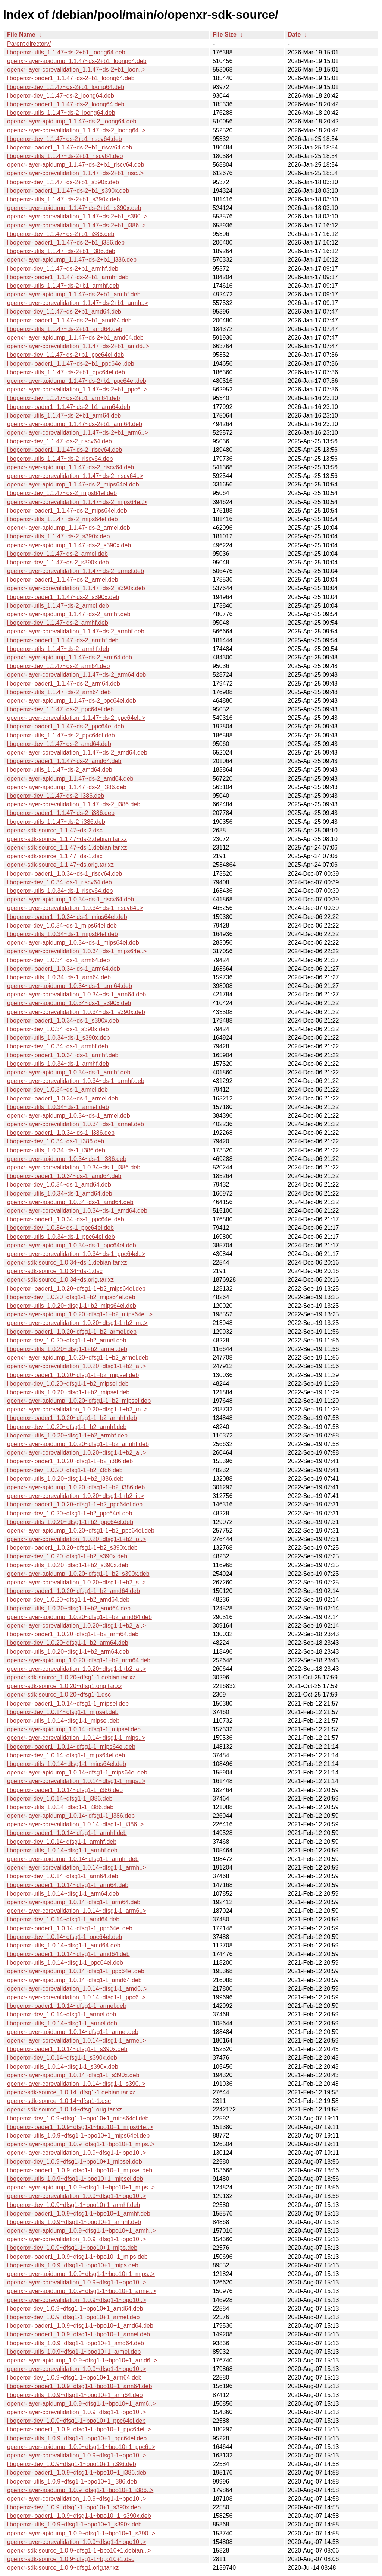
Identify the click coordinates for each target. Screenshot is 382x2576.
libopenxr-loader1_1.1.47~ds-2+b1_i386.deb (66, 242)
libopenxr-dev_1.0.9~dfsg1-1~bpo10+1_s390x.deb (74, 2507)
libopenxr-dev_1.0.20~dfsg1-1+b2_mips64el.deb (71, 1297)
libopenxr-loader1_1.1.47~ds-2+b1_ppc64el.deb (70, 363)
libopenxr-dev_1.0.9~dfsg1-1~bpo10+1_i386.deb (71, 2464)
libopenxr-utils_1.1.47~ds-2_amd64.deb (59, 769)
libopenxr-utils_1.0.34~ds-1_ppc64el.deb (61, 1237)
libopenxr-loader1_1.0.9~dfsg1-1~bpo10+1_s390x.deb (79, 2516)
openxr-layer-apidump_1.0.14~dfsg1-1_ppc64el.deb (75, 1971)
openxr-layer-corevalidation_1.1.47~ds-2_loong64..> (76, 130)
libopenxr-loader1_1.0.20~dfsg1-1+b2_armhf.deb (72, 1418)
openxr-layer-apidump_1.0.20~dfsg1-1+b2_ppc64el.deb (80, 1530)
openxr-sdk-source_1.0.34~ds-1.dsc (55, 1271)
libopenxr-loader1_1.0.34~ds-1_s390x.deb (63, 1020)
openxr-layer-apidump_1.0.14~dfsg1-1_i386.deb (71, 1816)
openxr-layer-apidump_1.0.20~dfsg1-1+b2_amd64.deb (79, 1617)
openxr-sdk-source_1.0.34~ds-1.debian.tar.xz (67, 1262)
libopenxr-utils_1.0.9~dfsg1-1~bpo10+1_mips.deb (72, 2265)
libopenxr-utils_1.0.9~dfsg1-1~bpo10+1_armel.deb (74, 2352)
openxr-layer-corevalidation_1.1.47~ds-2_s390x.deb (76, 588)
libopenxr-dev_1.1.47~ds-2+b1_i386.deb (60, 234)
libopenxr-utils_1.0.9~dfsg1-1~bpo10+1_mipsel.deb (75, 2179)
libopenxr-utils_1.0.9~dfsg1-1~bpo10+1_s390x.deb (74, 2524)
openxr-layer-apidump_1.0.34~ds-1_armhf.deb (68, 1072)
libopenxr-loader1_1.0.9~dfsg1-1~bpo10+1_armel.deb (78, 2334)
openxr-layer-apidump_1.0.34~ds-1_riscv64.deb (70, 899)
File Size (225, 34)
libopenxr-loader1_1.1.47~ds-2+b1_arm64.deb (68, 407)
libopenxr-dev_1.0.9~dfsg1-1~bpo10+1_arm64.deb (74, 2377)
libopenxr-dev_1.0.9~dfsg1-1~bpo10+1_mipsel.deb (74, 2161)
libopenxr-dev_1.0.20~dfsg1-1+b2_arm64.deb (67, 1643)
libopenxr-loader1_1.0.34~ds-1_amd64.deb (64, 1176)
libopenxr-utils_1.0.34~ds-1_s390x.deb (58, 1038)
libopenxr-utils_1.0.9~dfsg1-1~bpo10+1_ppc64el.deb (77, 2438)
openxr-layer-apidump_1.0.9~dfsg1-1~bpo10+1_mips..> (81, 2144)
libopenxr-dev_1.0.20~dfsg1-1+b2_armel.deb (66, 1340)
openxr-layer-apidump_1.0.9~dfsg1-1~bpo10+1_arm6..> (81, 2403)
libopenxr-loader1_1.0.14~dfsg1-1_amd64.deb (68, 1954)
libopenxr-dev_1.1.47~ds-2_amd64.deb (59, 744)
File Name (21, 34)
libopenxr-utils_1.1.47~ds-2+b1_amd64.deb (64, 329)
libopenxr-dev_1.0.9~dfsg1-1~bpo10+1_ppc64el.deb (76, 2421)
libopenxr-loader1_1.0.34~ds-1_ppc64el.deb (65, 1219)
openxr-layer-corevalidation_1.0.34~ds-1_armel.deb (75, 1124)
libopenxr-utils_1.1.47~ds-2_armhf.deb (58, 649)
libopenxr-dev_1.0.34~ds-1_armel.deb (57, 1089)
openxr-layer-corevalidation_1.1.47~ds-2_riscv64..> (75, 476)
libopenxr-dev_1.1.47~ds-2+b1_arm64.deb (63, 398)
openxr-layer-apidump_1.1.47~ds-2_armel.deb (68, 528)
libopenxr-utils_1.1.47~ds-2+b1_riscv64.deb (65, 156)
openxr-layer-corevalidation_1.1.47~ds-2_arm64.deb (76, 674)
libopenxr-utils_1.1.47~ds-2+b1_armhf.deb (63, 286)
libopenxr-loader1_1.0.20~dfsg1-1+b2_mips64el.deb (76, 1288)
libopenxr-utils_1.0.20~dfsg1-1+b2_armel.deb (67, 1349)
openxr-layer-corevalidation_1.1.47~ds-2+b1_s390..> (77, 216)
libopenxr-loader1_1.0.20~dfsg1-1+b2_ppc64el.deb (75, 1504)
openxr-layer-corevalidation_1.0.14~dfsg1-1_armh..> (76, 1867)
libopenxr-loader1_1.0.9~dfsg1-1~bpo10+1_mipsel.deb (79, 2170)
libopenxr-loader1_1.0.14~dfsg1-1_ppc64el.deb (69, 1928)
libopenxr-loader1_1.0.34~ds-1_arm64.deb (63, 969)
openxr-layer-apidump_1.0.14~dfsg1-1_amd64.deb (74, 1980)
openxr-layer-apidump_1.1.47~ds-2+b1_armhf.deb (74, 294)
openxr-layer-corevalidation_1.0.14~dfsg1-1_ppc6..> (76, 1997)
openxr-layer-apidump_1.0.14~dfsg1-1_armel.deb (72, 2032)
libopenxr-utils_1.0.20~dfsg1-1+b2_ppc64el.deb (70, 1522)
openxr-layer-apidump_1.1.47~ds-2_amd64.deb (70, 778)
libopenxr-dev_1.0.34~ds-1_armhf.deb (57, 1046)
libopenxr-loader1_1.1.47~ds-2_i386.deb (61, 813)
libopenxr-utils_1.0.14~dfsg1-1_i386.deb (60, 1807)
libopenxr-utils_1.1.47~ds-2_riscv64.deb (60, 459)
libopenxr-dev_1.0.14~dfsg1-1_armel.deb (61, 2014)
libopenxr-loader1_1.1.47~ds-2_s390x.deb (63, 597)
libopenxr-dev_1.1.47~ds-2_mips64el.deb (62, 493)
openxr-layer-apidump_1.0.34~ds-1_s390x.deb (69, 1003)
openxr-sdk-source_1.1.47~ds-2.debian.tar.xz (67, 839)
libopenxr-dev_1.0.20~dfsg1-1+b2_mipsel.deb (68, 1383)
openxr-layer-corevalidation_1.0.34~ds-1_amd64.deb (77, 1210)
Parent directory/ (29, 44)
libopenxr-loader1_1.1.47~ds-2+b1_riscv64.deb (69, 147)
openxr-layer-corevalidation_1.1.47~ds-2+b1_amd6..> (78, 346)
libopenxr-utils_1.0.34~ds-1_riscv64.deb (60, 891)
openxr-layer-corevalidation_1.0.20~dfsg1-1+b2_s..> (76, 1582)
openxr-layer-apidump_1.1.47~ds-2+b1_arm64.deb (74, 424)
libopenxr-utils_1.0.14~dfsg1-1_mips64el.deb (66, 1764)
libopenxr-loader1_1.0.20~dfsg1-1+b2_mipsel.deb (73, 1375)
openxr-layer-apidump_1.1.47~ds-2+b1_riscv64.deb (75, 164)
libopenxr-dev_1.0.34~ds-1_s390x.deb (58, 1029)
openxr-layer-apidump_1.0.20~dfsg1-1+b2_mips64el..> (80, 1314)
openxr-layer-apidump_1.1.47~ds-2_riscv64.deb (70, 467)
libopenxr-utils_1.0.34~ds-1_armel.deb (58, 1107)
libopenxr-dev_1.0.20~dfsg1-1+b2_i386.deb (65, 1470)
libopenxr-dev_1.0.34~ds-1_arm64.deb (58, 960)
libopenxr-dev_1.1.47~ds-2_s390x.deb (58, 562)
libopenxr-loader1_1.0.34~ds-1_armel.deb (62, 1098)
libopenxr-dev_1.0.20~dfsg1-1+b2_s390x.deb (67, 1556)
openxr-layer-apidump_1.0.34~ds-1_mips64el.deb (73, 942)
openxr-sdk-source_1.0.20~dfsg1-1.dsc (59, 1694)
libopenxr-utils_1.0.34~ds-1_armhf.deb (58, 1064)
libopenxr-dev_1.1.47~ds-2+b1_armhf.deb (62, 268)
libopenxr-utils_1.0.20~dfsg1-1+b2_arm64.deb (68, 1651)
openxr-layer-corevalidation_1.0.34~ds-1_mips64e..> (77, 951)
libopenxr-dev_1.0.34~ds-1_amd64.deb (59, 1184)
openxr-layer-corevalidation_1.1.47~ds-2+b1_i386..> (76, 225)
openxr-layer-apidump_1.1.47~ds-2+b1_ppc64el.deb (76, 381)
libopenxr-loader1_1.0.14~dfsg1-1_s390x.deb (67, 2049)
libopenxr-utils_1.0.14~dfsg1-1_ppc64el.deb (65, 1962)
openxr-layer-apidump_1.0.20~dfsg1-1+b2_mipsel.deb (79, 1401)
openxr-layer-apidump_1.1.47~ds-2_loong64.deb (71, 121)
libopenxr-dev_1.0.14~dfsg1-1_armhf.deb (61, 1842)
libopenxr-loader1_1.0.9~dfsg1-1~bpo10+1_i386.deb (76, 2472)
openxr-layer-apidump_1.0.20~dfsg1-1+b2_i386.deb (76, 1487)
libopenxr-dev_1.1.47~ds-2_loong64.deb (60, 95)
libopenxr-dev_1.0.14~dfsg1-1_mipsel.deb (62, 1712)
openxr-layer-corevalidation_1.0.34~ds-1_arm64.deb (76, 994)
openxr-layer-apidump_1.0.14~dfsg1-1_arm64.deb (73, 1902)
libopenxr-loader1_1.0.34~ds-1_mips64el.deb (67, 917)
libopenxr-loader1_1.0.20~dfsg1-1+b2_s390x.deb (72, 1547)
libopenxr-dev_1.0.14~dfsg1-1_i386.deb (59, 1798)
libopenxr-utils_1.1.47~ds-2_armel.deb (58, 605)
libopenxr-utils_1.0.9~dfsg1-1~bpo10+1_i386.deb (72, 2481)
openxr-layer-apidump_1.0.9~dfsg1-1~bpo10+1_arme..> (81, 2291)
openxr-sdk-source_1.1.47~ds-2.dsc (55, 830)
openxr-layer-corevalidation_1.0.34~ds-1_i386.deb (73, 1167)
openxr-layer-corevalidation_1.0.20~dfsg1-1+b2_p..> (76, 1539)
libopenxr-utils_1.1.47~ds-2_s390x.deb (58, 536)
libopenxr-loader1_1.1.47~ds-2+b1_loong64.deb (71, 78)
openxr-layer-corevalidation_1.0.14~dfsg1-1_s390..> (76, 2084)
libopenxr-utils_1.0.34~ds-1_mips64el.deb (62, 934)
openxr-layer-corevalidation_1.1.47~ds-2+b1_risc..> (75, 173)
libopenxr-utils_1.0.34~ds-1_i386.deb (56, 1150)
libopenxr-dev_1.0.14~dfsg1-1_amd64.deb (63, 1919)
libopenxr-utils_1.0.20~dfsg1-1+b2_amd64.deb (69, 1608)
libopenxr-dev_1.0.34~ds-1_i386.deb (55, 1141)
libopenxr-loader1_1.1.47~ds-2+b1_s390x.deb (68, 191)
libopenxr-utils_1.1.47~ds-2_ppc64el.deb (61, 735)
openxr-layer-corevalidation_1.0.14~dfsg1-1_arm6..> (76, 1911)
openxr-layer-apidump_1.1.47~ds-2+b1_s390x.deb (74, 208)
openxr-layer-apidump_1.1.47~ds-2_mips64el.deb (73, 484)
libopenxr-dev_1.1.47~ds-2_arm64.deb (58, 666)
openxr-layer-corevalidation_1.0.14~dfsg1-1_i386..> (75, 1824)
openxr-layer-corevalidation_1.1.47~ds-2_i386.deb (73, 804)
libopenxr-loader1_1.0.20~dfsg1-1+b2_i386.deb (70, 1461)
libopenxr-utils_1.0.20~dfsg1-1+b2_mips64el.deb (71, 1306)
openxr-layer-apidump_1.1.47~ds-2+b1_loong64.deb (77, 61)
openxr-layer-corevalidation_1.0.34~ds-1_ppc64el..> (76, 1254)
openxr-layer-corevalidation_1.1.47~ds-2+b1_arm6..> (77, 432)
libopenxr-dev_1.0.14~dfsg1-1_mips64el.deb (66, 1755)
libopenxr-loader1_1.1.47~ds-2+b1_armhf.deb (68, 277)
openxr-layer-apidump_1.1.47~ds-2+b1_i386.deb (72, 259)
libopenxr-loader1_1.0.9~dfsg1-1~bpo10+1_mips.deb (77, 2257)
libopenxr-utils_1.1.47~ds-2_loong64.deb (61, 113)
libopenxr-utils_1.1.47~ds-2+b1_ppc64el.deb (66, 372)
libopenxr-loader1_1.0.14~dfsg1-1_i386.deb (65, 1790)
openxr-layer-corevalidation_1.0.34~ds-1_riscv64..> (75, 908)
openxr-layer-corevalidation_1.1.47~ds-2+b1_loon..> (76, 69)
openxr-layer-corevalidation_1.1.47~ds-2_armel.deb (75, 571)
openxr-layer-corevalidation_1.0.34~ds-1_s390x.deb (76, 1012)
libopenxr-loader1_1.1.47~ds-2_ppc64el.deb (65, 726)
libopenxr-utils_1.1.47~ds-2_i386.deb (56, 822)
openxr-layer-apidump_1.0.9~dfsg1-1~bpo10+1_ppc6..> (81, 2447)
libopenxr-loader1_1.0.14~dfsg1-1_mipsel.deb (68, 1703)
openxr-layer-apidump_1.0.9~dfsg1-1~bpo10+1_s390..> (81, 2533)
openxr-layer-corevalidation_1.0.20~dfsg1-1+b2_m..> (77, 1323)
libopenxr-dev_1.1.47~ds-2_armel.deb (57, 554)
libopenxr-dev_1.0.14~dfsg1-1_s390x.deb (62, 2057)
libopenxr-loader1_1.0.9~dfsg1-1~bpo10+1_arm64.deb (79, 2386)
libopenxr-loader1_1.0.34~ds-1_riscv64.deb (64, 873)
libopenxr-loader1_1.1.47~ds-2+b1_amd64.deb (69, 320)
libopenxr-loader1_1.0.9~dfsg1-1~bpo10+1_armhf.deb (78, 2213)
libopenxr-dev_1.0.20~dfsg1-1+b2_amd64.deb (68, 1599)
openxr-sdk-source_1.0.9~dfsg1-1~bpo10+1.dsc (70, 2559)
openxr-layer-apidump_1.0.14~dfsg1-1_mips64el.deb (77, 1772)
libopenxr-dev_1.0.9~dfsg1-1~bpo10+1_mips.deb (72, 2248)
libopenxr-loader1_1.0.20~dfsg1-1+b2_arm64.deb (72, 1634)
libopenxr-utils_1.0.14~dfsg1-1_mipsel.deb (63, 1720)
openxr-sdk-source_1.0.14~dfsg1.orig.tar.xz (64, 2109)
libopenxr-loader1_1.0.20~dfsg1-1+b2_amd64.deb (73, 1591)
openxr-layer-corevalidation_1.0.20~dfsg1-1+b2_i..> (75, 1496)
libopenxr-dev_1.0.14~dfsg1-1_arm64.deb (62, 1876)
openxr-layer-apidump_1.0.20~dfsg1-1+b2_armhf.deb (78, 1444)
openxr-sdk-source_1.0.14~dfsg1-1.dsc (59, 2101)
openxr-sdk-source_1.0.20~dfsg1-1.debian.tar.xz (71, 1677)
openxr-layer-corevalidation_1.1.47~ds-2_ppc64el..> (76, 718)
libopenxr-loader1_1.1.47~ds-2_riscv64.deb (64, 450)
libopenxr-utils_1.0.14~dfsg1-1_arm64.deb (63, 1893)
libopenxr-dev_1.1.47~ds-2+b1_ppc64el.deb (65, 355)
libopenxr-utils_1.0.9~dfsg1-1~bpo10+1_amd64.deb (75, 2343)
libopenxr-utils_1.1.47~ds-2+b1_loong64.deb (66, 52)
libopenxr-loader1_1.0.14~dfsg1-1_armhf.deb (67, 1833)
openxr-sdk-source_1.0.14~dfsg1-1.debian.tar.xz (71, 2092)
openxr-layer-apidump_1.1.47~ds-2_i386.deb (66, 787)
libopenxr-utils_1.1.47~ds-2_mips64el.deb (62, 519)
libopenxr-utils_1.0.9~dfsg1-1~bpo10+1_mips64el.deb (78, 2135)
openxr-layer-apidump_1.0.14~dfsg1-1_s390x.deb (73, 2075)
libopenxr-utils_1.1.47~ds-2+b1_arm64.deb (64, 415)
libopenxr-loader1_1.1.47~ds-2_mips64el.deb (67, 510)
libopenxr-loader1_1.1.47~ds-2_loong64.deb (65, 104)
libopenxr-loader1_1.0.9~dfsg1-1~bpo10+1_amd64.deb (80, 2326)
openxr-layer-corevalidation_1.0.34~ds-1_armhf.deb (75, 1081)
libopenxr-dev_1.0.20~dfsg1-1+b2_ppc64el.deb (69, 1513)
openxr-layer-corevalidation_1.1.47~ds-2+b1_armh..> (77, 303)
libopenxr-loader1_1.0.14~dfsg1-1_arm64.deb (67, 1885)
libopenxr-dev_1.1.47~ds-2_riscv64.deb (59, 441)
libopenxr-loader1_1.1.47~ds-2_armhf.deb (62, 640)
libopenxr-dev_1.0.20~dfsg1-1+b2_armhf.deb (66, 1427)
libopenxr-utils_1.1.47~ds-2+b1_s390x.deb (63, 199)
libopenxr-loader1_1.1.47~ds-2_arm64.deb (63, 683)
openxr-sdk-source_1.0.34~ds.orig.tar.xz (60, 1279)
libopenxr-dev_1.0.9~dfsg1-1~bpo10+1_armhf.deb (73, 2205)
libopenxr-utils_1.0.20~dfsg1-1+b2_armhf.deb (67, 1435)
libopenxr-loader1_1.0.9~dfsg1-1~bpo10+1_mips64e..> (80, 2127)
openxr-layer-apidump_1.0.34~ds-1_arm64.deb (69, 986)
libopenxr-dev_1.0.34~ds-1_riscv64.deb (59, 882)
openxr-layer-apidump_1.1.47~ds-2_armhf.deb (68, 614)
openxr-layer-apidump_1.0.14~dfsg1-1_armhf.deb (73, 1859)
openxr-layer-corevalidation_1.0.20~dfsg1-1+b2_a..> (76, 1366)
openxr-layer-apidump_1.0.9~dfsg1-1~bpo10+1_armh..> (81, 2230)
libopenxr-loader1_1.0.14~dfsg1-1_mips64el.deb (71, 1747)
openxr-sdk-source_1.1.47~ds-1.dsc (55, 856)
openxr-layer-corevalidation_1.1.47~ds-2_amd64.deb (77, 752)
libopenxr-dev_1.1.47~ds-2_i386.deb (55, 796)
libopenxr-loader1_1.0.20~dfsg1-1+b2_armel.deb (72, 1332)
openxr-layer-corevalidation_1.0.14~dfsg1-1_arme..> (76, 2040)
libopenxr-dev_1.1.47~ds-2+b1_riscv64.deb (64, 139)
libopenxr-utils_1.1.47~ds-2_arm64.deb (59, 692)
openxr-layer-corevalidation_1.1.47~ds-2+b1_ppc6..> (77, 389)
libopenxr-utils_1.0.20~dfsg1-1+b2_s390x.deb (67, 1565)
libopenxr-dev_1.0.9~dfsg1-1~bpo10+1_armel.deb (73, 2317)
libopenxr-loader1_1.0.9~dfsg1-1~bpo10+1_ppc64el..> (79, 2429)
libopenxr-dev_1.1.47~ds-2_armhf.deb (57, 623)
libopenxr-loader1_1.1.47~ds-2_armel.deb (62, 579)
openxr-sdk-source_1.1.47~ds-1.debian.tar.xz (67, 847)
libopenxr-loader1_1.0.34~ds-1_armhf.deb (62, 1055)
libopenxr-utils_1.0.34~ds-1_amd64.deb (59, 1193)
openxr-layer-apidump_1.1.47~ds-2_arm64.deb (69, 657)
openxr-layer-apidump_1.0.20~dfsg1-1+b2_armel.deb (77, 1357)
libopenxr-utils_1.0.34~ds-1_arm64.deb (59, 977)
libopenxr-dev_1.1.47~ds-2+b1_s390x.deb (63, 182)
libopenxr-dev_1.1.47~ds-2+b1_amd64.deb (64, 311)
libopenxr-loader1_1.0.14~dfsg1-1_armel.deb (66, 2006)
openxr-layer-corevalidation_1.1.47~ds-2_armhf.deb (75, 631)
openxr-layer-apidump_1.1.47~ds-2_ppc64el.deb (71, 700)
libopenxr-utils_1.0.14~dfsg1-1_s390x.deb (62, 2066)
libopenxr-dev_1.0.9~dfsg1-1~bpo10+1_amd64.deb (75, 2308)
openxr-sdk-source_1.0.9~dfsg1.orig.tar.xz (63, 2567)
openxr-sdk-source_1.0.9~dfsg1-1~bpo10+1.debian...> (79, 2550)
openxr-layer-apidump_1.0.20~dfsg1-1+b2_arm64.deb (78, 1660)
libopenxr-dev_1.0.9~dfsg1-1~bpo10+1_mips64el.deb (77, 2118)
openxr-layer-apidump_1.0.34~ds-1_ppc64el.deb (71, 1245)
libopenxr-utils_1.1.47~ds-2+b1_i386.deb (61, 251)
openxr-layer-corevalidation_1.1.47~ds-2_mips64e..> (77, 502)
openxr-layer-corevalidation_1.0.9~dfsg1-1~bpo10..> (76, 2153)
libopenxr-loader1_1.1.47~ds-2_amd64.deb (64, 761)
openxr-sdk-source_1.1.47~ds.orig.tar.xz (60, 865)
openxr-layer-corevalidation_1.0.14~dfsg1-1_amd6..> (77, 1988)
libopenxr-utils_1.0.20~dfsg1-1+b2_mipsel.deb (68, 1392)
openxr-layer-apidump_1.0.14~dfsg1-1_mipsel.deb (74, 1729)
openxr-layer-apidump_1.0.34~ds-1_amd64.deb (70, 1202)
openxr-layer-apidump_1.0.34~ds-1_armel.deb (68, 1115)
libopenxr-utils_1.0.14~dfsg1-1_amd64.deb (63, 1945)
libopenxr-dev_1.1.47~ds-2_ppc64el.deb (60, 709)
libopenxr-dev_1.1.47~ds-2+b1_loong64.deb (65, 87)
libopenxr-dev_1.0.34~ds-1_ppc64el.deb (60, 1228)
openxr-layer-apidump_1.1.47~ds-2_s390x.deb (69, 545)
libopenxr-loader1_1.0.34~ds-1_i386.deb (61, 1133)
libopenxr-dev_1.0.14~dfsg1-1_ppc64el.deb (64, 1937)
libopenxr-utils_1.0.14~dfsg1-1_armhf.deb (62, 1850)
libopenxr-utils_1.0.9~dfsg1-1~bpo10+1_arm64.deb (75, 2395)
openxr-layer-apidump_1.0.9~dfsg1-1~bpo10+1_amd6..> (82, 2360)
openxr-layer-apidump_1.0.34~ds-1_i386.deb (66, 1159)
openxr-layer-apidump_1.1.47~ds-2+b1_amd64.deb (75, 337)
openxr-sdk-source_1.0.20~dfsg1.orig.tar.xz (64, 1686)
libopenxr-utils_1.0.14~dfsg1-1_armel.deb (62, 2023)
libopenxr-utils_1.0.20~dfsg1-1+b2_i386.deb (65, 1479)
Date (294, 34)
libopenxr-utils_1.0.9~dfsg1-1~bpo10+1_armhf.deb (74, 2222)
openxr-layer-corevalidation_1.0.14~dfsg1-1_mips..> (76, 1738)
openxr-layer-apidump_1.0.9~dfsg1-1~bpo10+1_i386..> (80, 2490)
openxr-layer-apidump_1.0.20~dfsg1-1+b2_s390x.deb (78, 1574)
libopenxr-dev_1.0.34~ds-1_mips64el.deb (62, 925)
